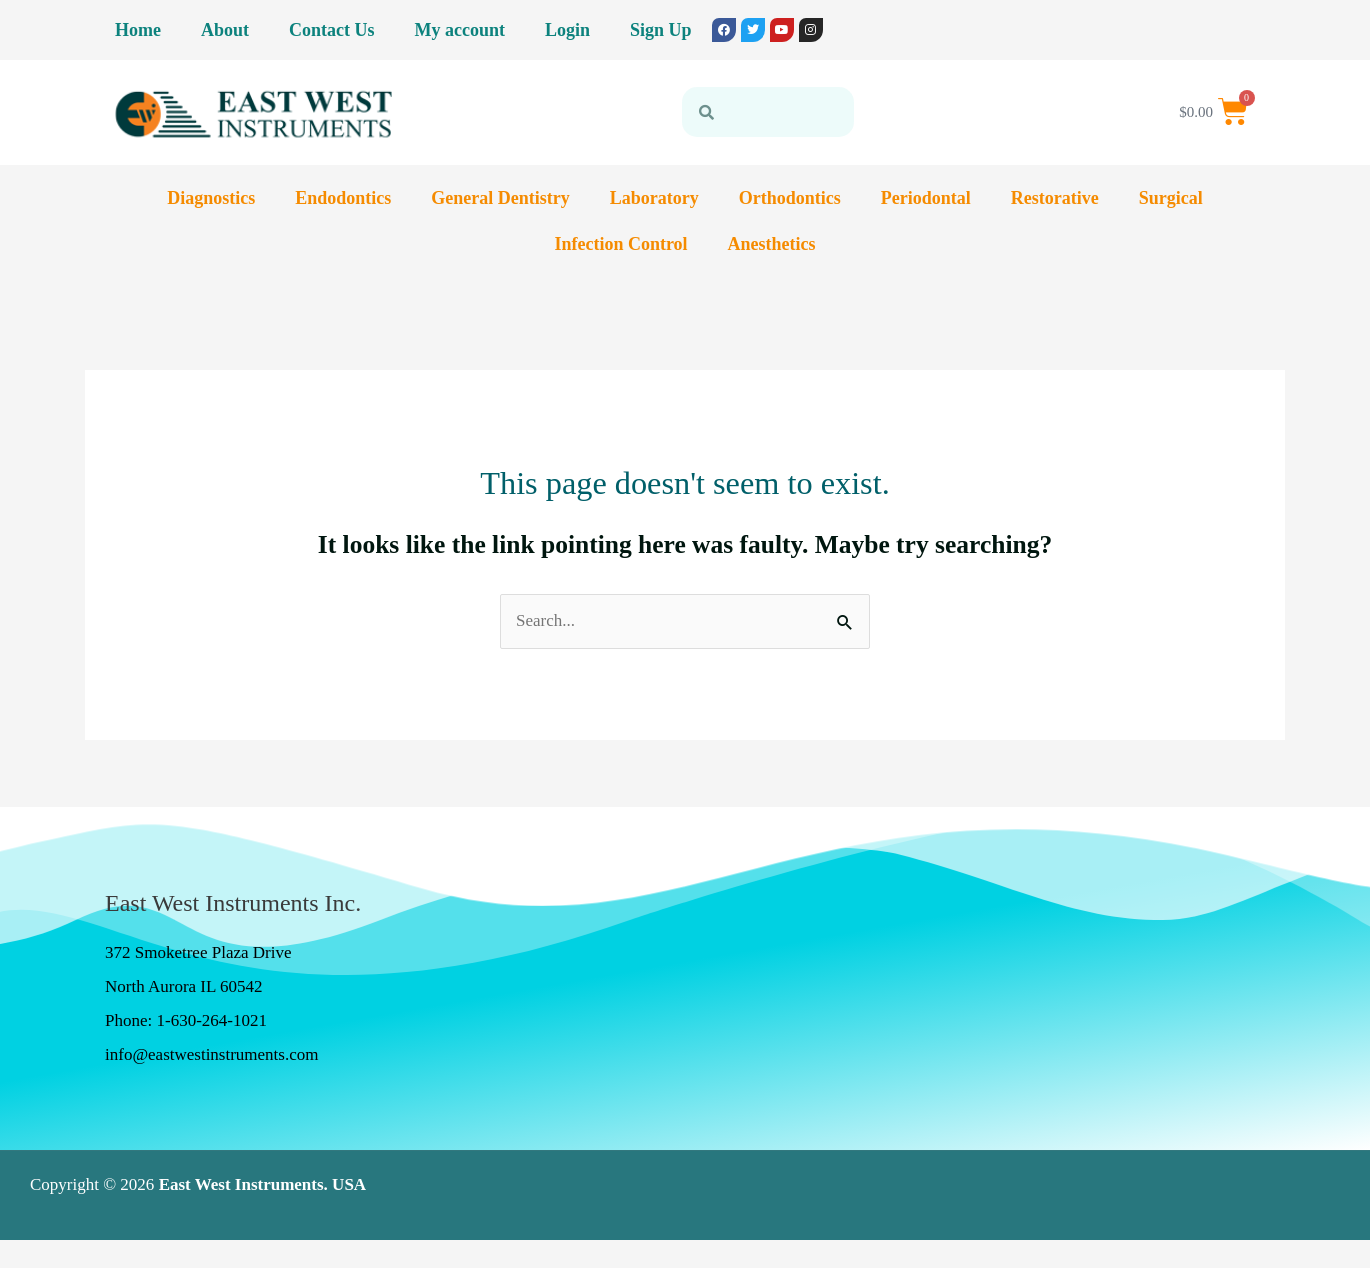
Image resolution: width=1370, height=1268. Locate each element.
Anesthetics (772, 244)
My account (460, 30)
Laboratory (654, 198)
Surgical (1171, 198)
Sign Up (661, 30)
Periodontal (926, 198)
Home (138, 30)
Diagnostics (211, 198)
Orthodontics (790, 198)
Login (567, 30)
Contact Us (332, 30)
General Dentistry (500, 198)
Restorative (1055, 198)
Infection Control (620, 244)
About (225, 30)
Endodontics (343, 198)
